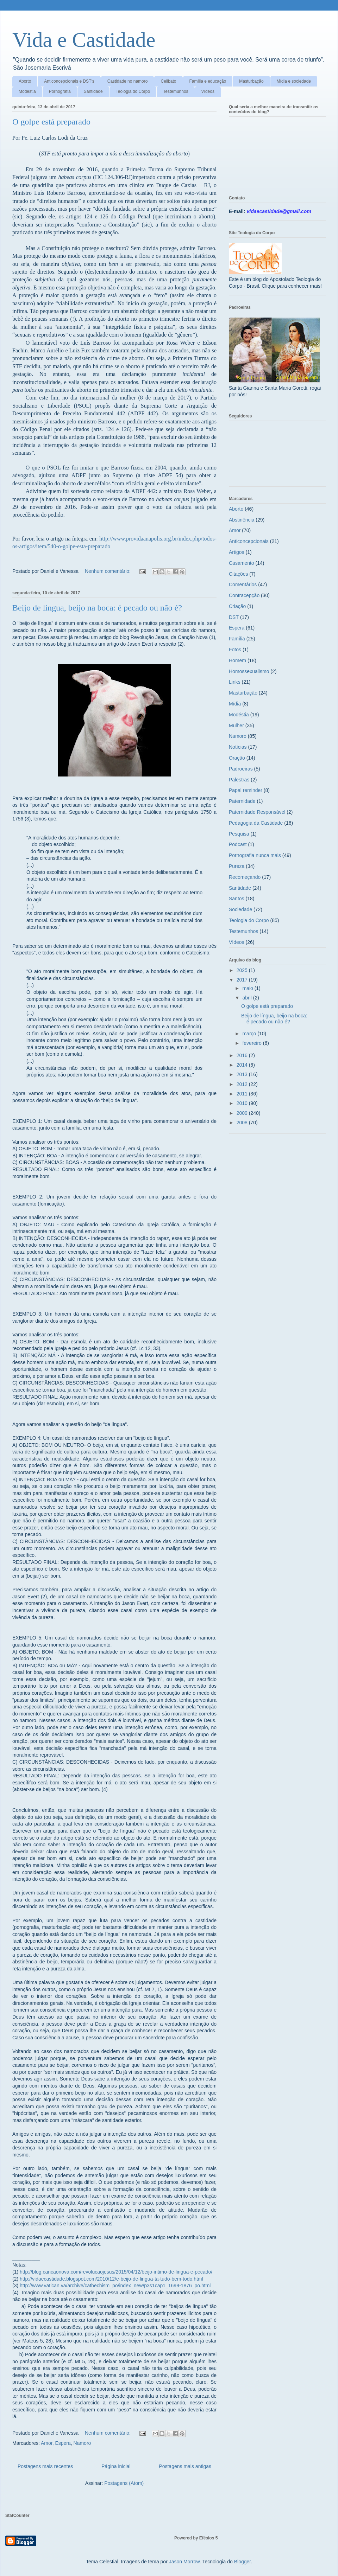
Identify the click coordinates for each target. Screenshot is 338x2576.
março (249, 1033)
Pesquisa (239, 834)
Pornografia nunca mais (255, 855)
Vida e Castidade (83, 39)
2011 (243, 1094)
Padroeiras (241, 769)
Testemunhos (175, 91)
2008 (243, 1122)
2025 (243, 970)
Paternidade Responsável (257, 812)
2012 (243, 1084)
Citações (238, 574)
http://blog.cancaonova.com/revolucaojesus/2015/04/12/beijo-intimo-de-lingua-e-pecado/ (116, 2272)
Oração (237, 758)
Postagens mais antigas (185, 2466)
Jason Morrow (184, 2561)
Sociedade (240, 909)
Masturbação (251, 81)
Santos (236, 898)
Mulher (236, 725)
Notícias (238, 747)
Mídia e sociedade (294, 81)
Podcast (238, 844)
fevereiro (252, 1043)
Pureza (236, 866)
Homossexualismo (249, 671)
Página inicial (116, 2466)
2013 (243, 1074)
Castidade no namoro (127, 81)
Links (234, 682)
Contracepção (244, 595)
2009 (243, 1113)
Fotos (235, 649)
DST (234, 617)
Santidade (93, 91)
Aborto (25, 81)
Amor (46, 2443)
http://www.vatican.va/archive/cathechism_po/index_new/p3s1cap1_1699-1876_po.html (115, 2285)
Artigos (236, 552)
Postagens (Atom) (124, 2483)
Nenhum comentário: (108, 571)
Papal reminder (245, 790)
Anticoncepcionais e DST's (69, 81)
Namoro (82, 2443)
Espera (62, 2443)
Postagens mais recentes (45, 2466)
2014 (243, 1065)
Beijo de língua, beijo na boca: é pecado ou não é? (97, 607)
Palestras (239, 779)
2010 (243, 1103)
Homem (237, 660)
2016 (243, 1055)
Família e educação (207, 81)
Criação (237, 606)
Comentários (243, 584)
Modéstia (27, 91)
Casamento (241, 563)
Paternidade (242, 801)
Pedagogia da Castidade (256, 823)
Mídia (235, 704)
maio (248, 988)
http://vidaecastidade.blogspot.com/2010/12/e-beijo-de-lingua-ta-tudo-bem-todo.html (111, 2279)
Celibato (168, 81)
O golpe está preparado (51, 121)
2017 (243, 980)
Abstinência (241, 520)
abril (247, 998)
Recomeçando (245, 877)
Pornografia (60, 91)
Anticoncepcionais (249, 541)
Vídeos (207, 91)
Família (237, 638)
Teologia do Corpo (133, 91)
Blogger (242, 2561)
